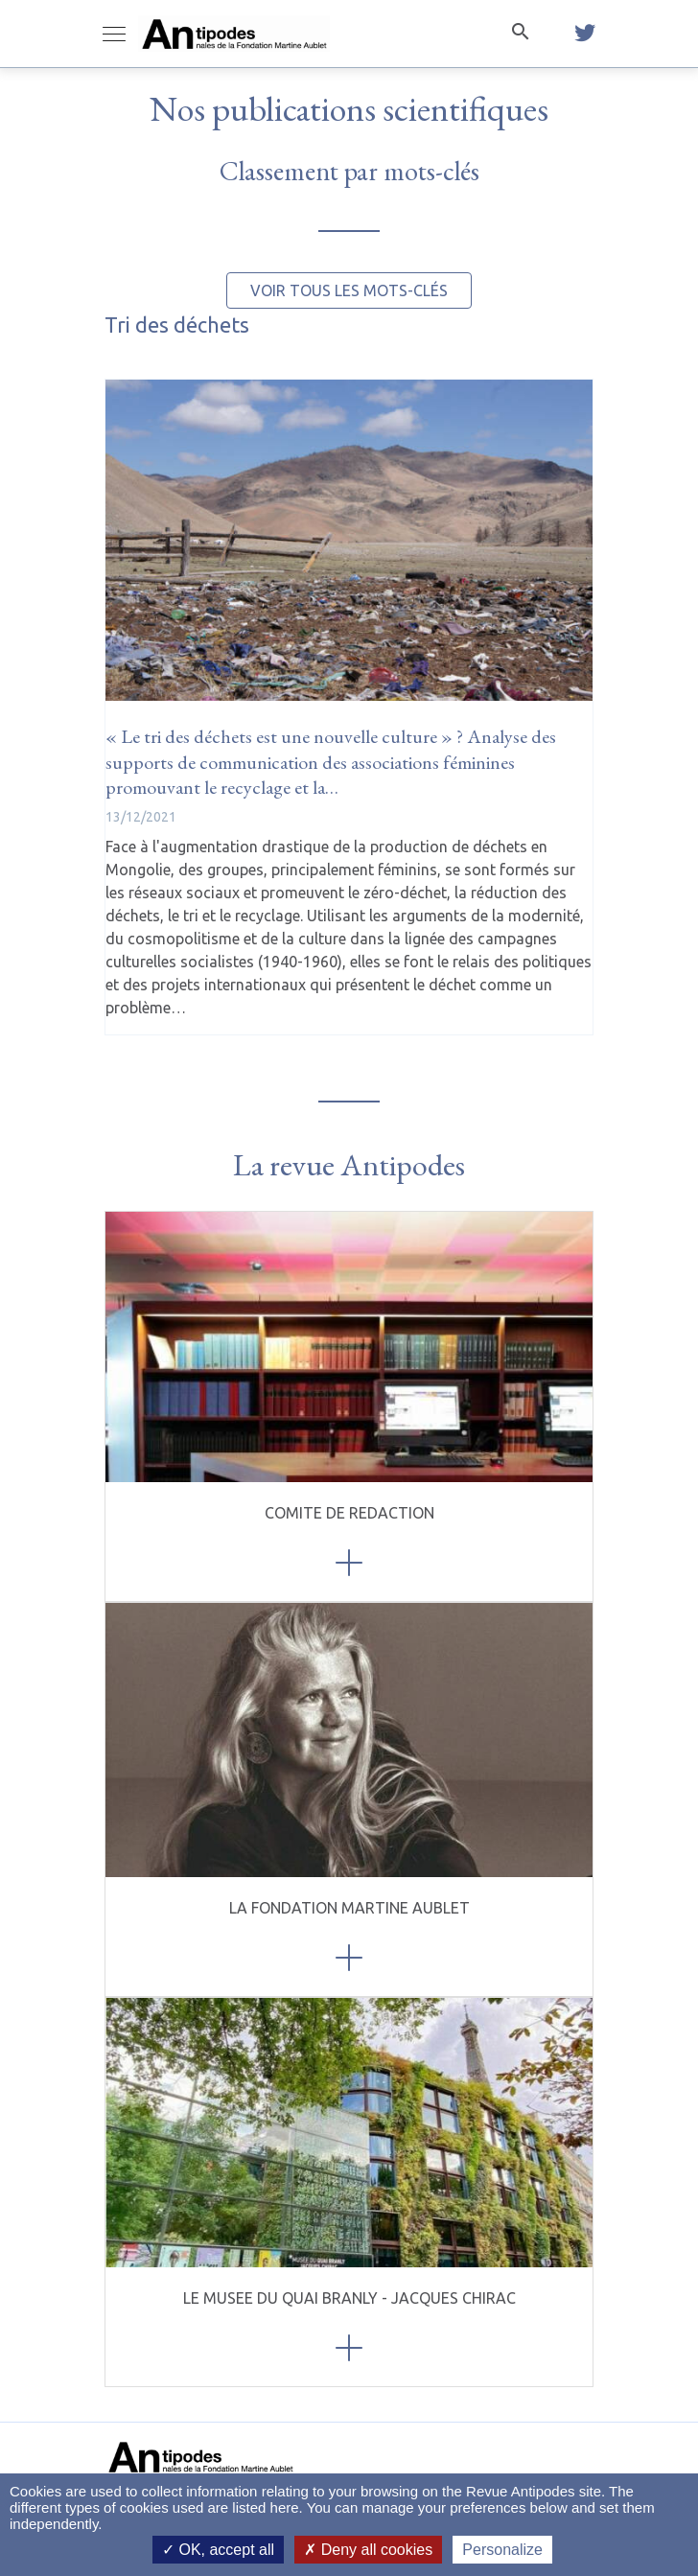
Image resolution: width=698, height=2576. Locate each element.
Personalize (502, 2549)
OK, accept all (218, 2549)
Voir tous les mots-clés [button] (349, 290)
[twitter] (585, 34)
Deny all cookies (368, 2549)
